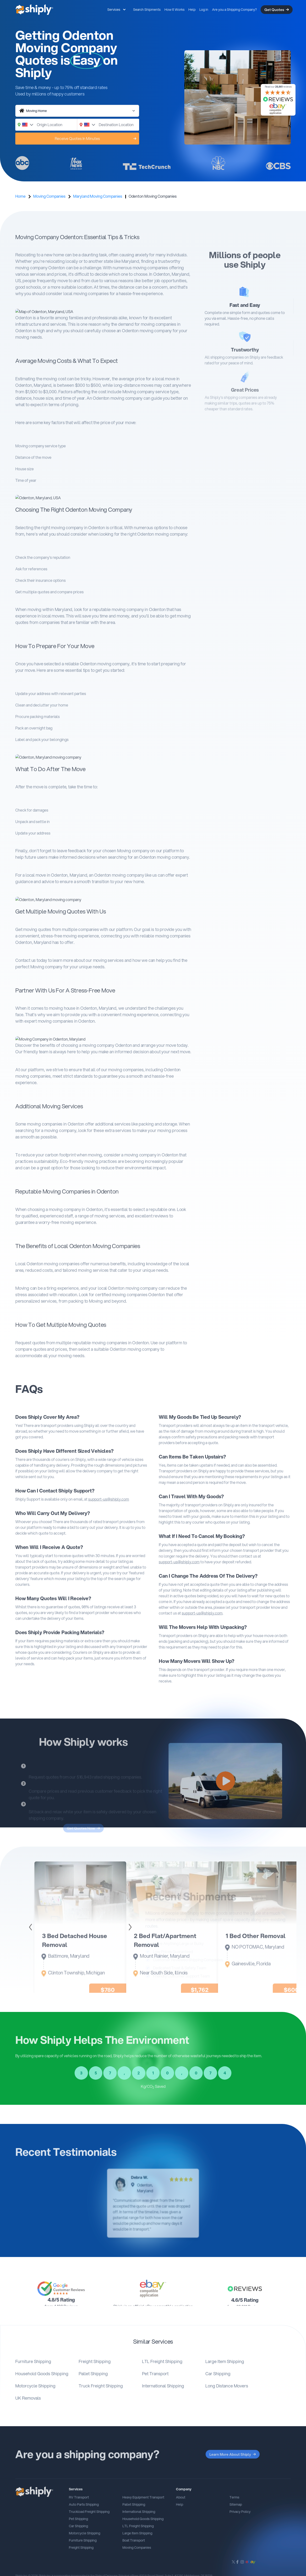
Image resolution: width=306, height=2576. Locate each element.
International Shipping (163, 2386)
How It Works (174, 9)
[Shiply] (34, 9)
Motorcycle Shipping (35, 2386)
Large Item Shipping (224, 2361)
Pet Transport (155, 2373)
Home (20, 196)
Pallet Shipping (93, 2373)
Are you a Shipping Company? (234, 9)
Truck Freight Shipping (101, 2386)
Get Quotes (276, 9)
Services (116, 9)
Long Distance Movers (226, 2386)
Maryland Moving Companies (97, 196)
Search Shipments (147, 9)
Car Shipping (217, 2373)
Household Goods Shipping (41, 2373)
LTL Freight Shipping (162, 2361)
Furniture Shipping (33, 2361)
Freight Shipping (95, 2361)
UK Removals (28, 2398)
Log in (203, 9)
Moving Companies (49, 196)
